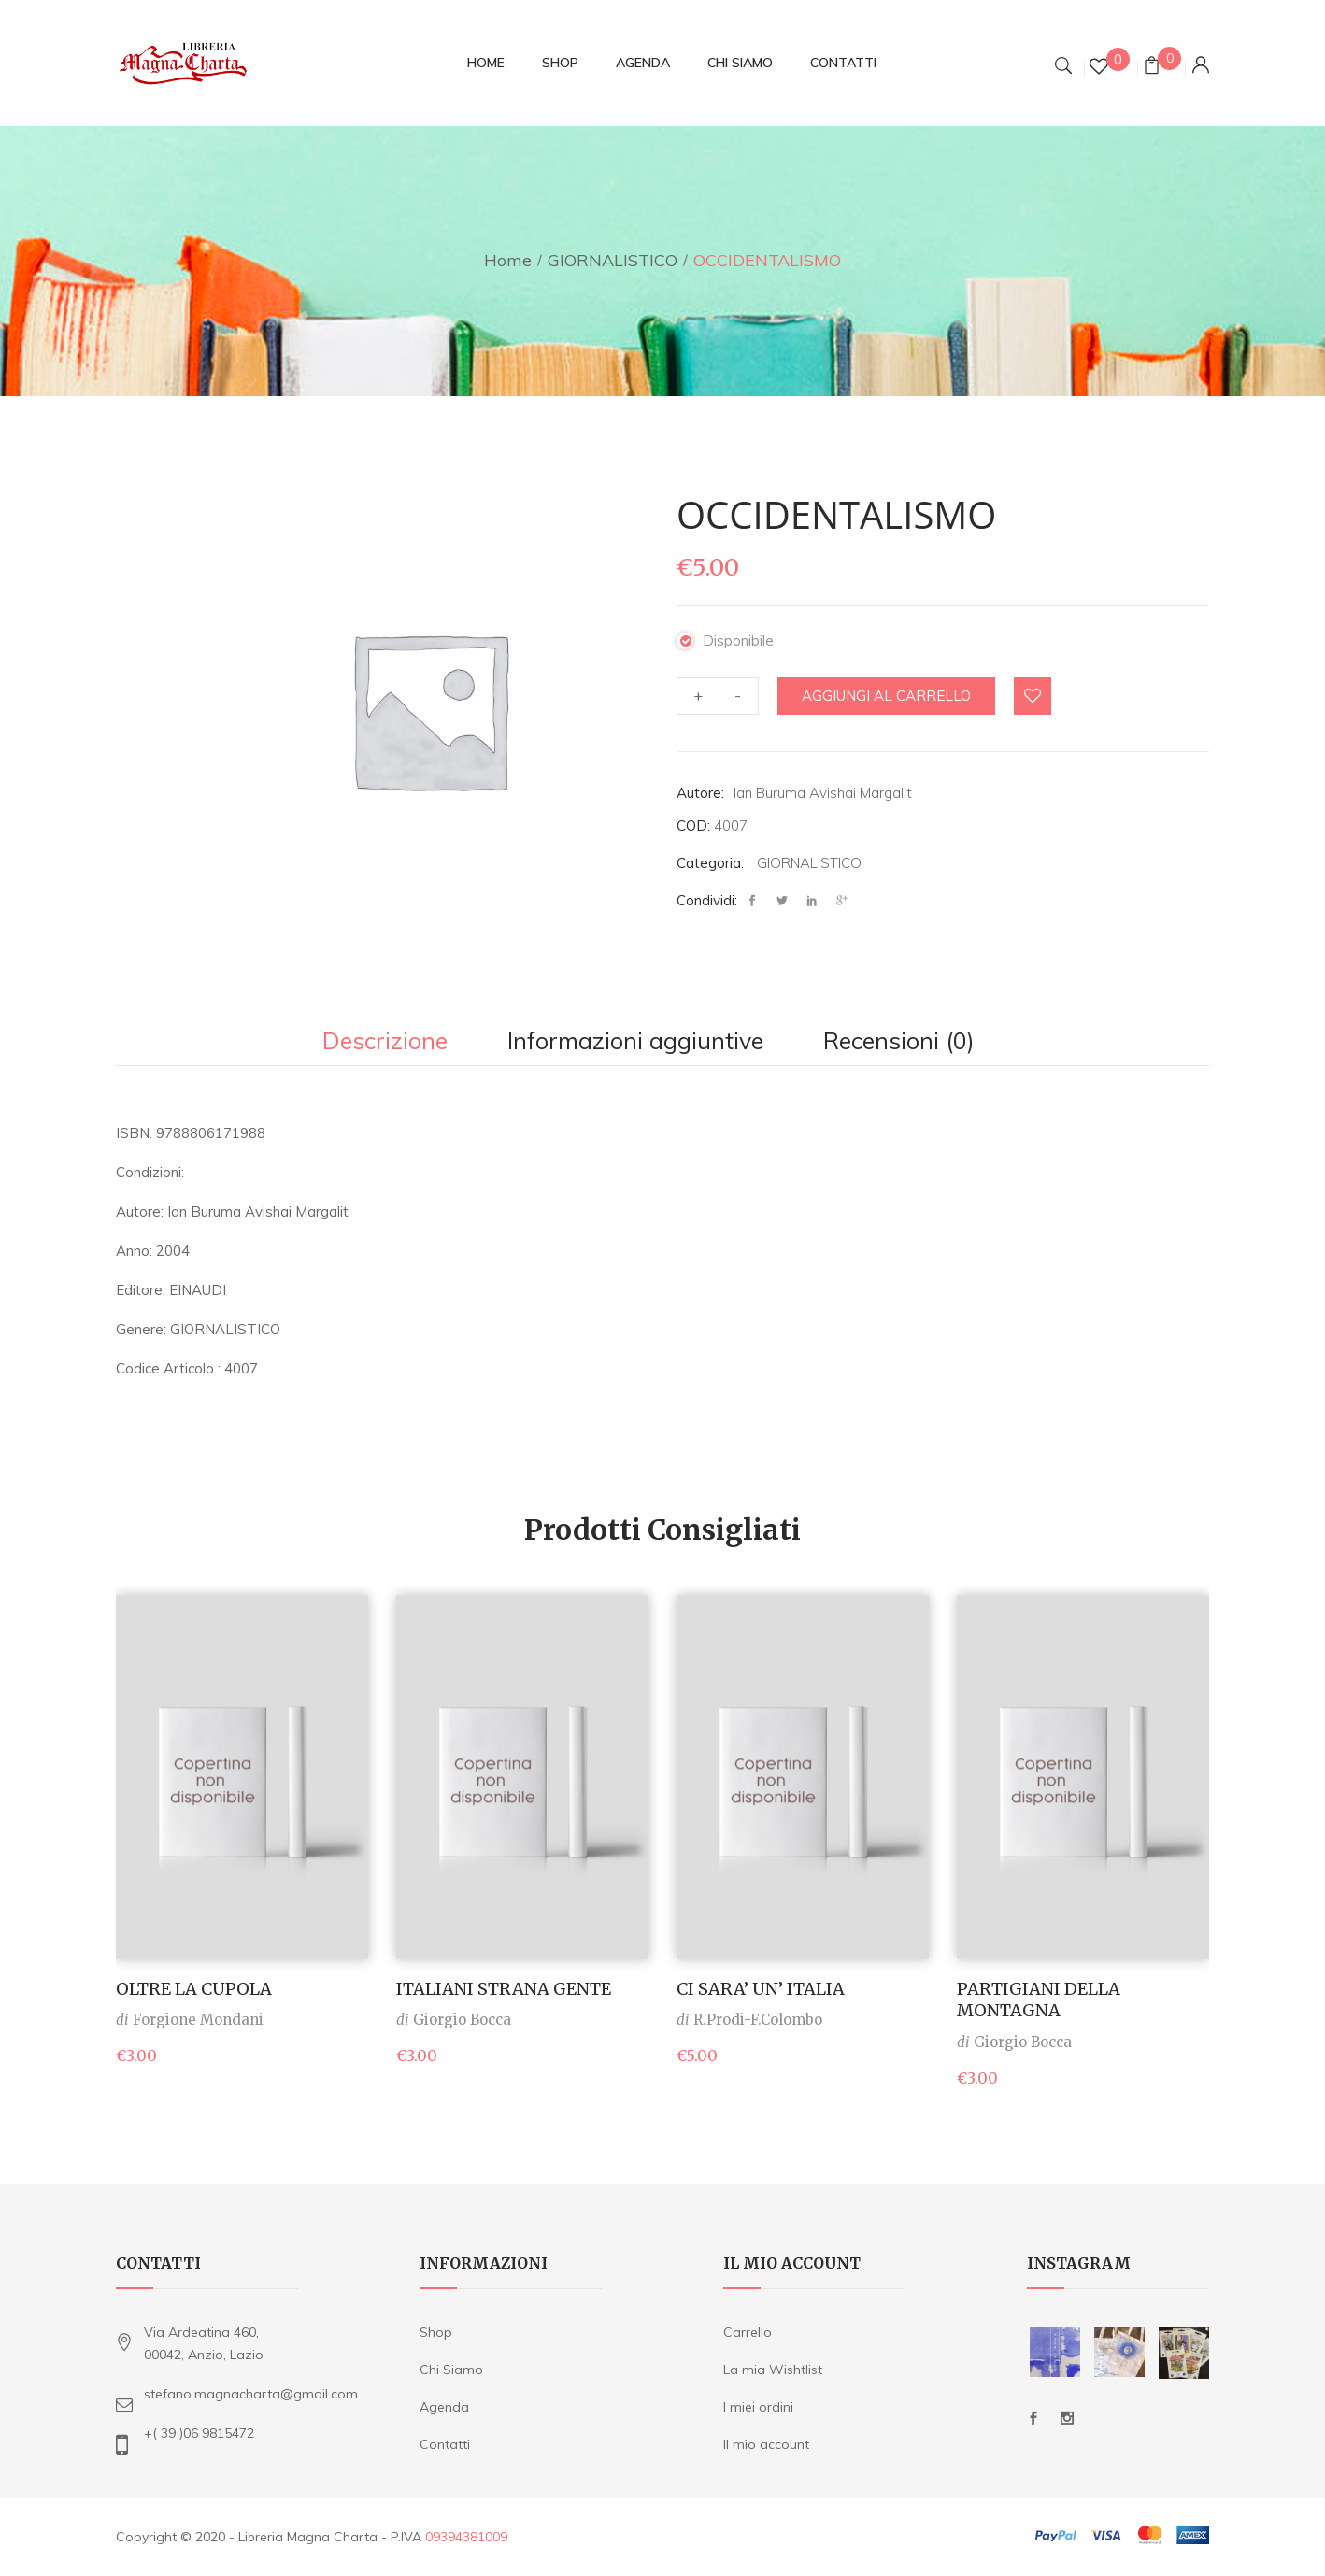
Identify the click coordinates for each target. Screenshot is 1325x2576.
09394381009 (466, 2536)
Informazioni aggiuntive (635, 1042)
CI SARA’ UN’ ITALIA (761, 1989)
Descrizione (385, 1042)
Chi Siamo (451, 2369)
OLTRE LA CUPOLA (194, 1989)
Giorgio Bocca (462, 2019)
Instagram (1067, 2418)
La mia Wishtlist (772, 2369)
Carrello (747, 2332)
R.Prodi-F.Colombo (757, 2019)
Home (508, 260)
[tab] (385, 1043)
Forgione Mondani (198, 2019)
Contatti (445, 2444)
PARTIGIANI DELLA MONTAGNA (1038, 1999)
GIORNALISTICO (612, 260)
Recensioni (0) (899, 1042)
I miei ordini (758, 2406)
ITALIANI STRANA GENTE (503, 1989)
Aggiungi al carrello (886, 695)
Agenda (444, 2406)
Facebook (1033, 2418)
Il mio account (766, 2444)
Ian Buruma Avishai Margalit (823, 793)
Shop (436, 2332)
